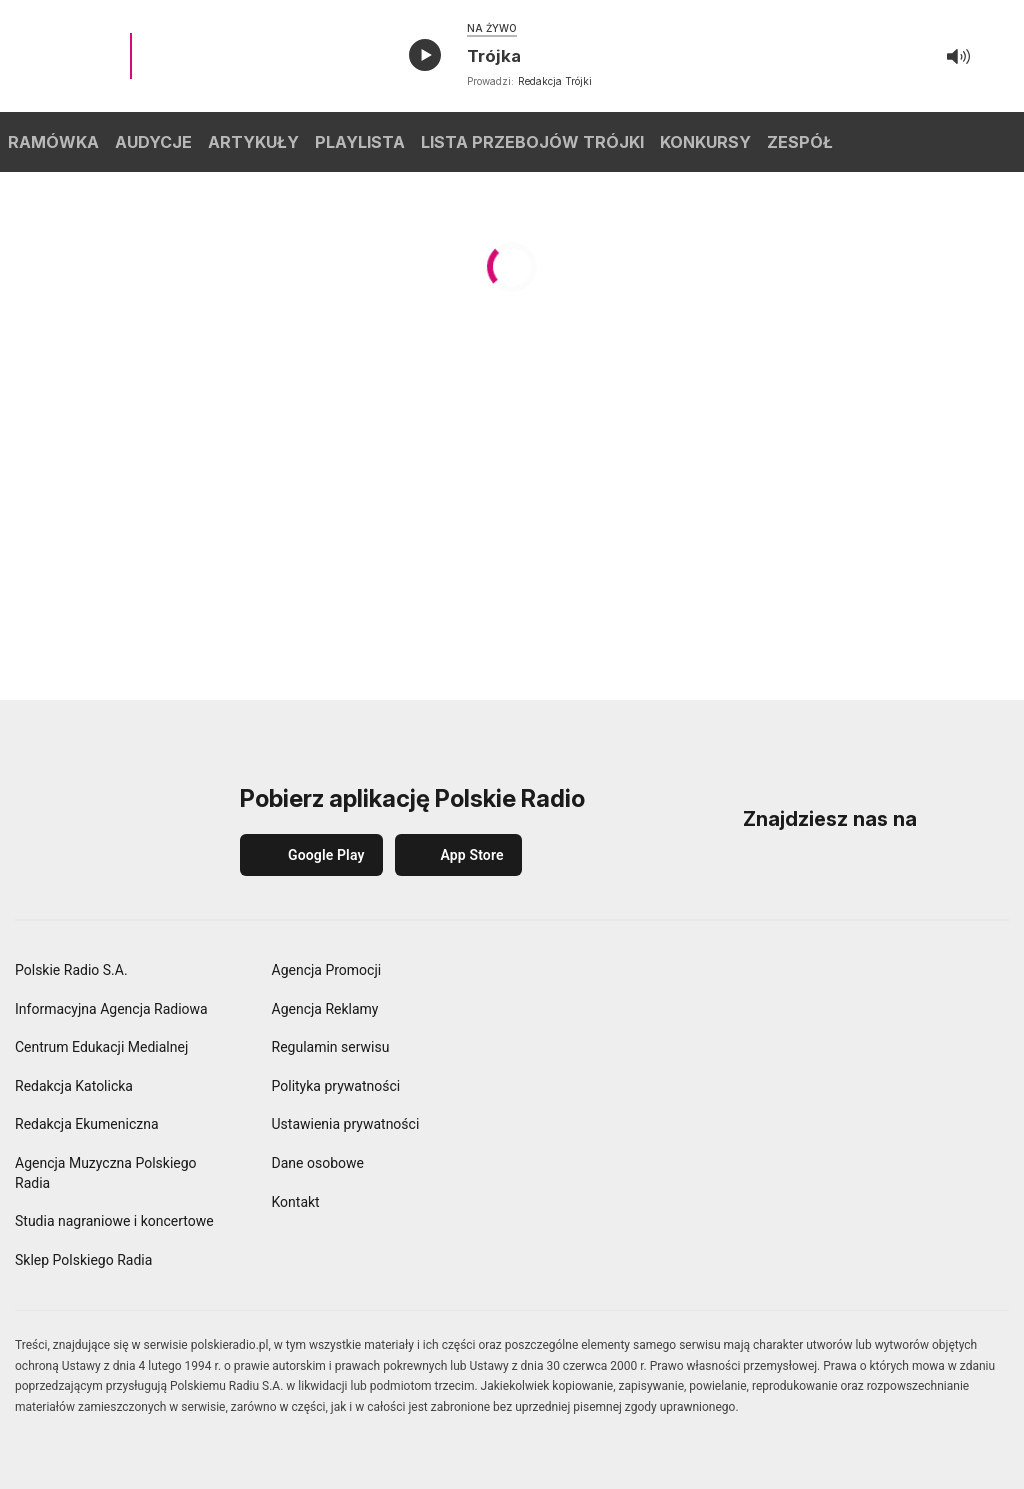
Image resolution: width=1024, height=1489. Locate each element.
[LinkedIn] (876, 868)
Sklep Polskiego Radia (83, 1260)
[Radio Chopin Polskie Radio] (961, 1032)
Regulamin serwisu (331, 1047)
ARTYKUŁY (253, 142)
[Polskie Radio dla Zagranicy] (710, 1085)
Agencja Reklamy (325, 1009)
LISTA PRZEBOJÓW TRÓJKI (532, 142)
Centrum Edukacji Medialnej (101, 1047)
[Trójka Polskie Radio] (961, 978)
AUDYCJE (153, 142)
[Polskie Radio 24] (710, 1032)
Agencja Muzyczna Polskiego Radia (106, 1173)
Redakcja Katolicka (74, 1086)
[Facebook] (760, 868)
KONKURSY (705, 142)
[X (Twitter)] (992, 868)
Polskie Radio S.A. (71, 970)
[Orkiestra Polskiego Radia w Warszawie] (584, 1139)
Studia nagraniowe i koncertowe (114, 1221)
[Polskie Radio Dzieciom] (836, 1032)
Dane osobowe (318, 1163)
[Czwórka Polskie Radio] (584, 1032)
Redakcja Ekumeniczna (87, 1124)
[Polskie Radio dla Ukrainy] (584, 1085)
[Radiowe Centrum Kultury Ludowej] (961, 1085)
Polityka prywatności (336, 1086)
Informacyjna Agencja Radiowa (111, 1009)
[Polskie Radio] (584, 978)
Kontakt (296, 1202)
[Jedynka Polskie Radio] (710, 978)
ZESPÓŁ (800, 142)
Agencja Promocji (327, 970)
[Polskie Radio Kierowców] (836, 1085)
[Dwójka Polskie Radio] (836, 978)
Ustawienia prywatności (346, 1124)
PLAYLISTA (360, 142)
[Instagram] (818, 868)
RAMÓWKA (53, 142)
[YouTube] (934, 868)
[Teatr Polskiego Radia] (836, 1139)
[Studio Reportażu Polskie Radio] (710, 1139)
